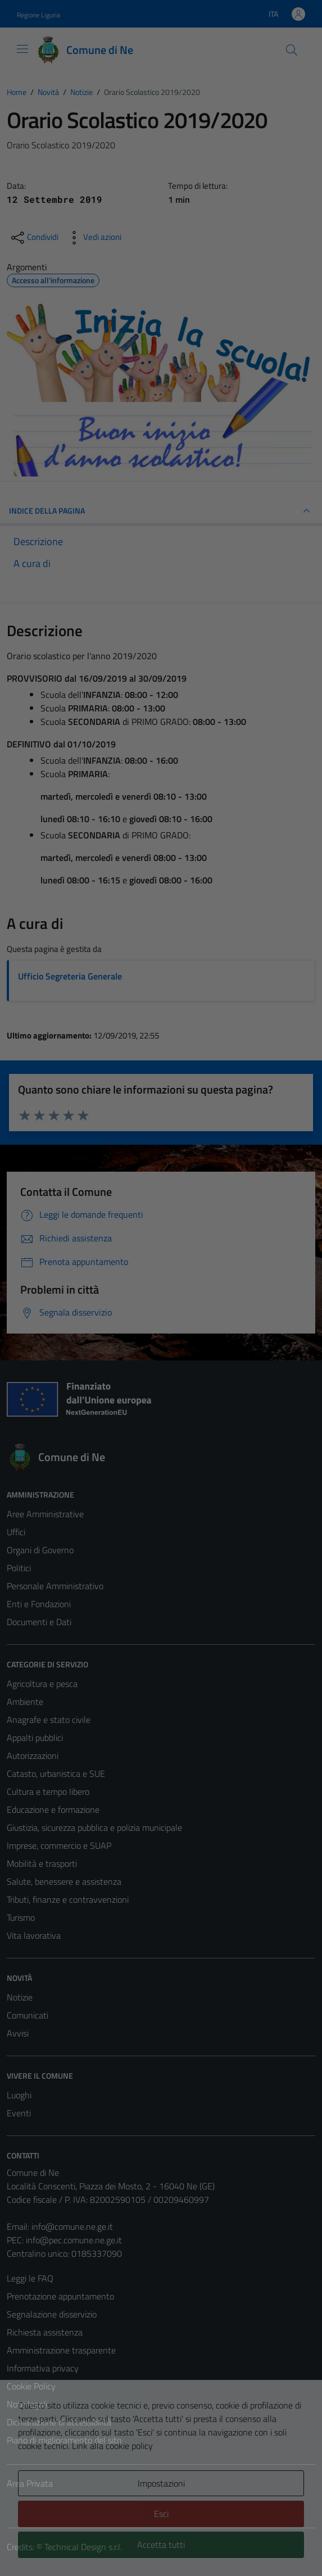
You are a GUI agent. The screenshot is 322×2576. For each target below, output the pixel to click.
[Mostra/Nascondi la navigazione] (22, 49)
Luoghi (19, 2095)
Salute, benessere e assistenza (64, 1881)
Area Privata (30, 2483)
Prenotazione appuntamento (60, 2296)
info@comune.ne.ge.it (72, 2226)
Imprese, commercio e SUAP (59, 1845)
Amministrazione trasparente (61, 2350)
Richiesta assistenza (45, 2332)
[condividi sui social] (34, 238)
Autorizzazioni (32, 1755)
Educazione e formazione (53, 1809)
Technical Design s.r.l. (83, 2547)
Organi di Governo (40, 1550)
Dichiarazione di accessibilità (59, 2422)
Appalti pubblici (35, 1737)
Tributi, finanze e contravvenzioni (68, 1899)
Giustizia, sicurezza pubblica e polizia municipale (94, 1827)
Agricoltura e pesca (42, 1683)
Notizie (20, 1997)
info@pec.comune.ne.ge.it (74, 2240)
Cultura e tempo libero (48, 1791)
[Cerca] (291, 50)
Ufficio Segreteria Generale (70, 976)
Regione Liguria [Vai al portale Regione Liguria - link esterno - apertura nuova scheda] (38, 15)
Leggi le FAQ (30, 2278)
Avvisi (18, 2033)
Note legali (27, 2404)
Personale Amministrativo (55, 1586)
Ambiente (25, 1701)
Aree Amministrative (45, 1514)
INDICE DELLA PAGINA (161, 511)
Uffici (16, 1532)
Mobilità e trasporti (42, 1863)
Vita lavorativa (34, 1935)
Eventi (19, 2113)
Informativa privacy (43, 2368)
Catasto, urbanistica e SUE (56, 1773)
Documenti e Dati (39, 1622)
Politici (19, 1568)
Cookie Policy (31, 2386)
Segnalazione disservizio (52, 2314)
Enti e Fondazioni (39, 1604)
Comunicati (27, 2015)
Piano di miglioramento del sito (64, 2440)
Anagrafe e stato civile (48, 1719)
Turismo (21, 1917)
